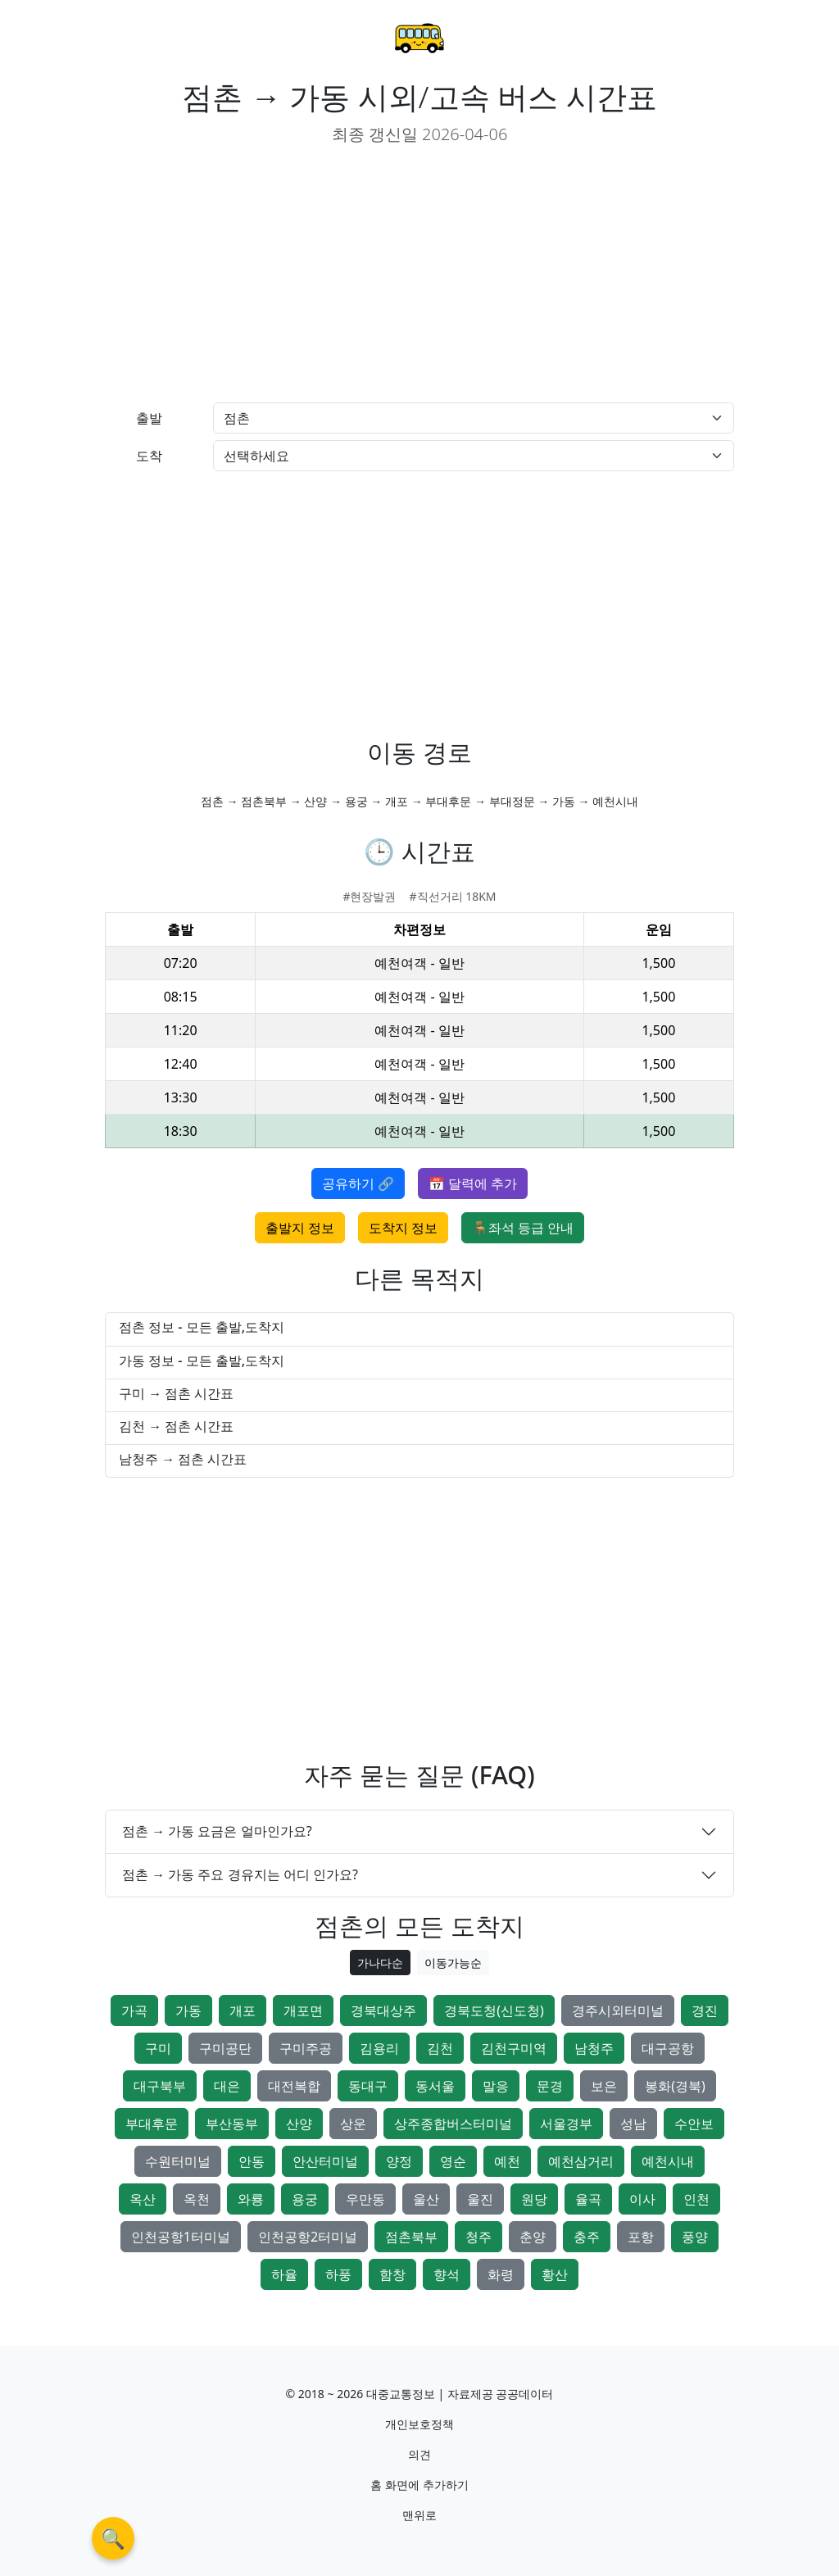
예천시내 (668, 2161)
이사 (642, 2199)
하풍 (338, 2274)
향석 (446, 2274)
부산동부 (232, 2124)
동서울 (435, 2086)
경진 (705, 2010)
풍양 (695, 2237)
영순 (453, 2161)
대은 (227, 2086)
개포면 (303, 2010)
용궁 (305, 2199)
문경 (550, 2086)
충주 (587, 2237)
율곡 (588, 2199)
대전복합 (294, 2086)
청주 (478, 2237)
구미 (158, 2048)
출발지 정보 (299, 1228)
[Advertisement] (256, 274)
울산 (426, 2199)
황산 (555, 2274)
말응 (496, 2086)
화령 (501, 2274)
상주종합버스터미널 (453, 2124)
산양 (299, 2124)
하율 (284, 2274)
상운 (353, 2124)
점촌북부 (411, 2237)
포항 (641, 2237)
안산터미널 (325, 2161)
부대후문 (151, 2124)
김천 (440, 2048)
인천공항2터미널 (307, 2237)
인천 (696, 2199)
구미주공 (305, 2048)
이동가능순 (453, 1962)
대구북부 (160, 2086)
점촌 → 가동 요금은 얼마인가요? (217, 1831)
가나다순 (380, 1962)
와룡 (251, 2199)
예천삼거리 (581, 2161)
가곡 (134, 2010)
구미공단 (225, 2048)
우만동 (365, 2199)
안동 (251, 2161)
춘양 (532, 2237)
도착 (149, 456)
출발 (149, 418)
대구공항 (668, 2048)
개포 (242, 2010)
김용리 (379, 2048)
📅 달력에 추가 (473, 1183)
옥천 (197, 2199)
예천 (507, 2161)
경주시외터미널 (618, 2010)
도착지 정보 (403, 1228)
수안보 (694, 2124)
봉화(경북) (675, 2086)
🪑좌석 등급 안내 (523, 1228)
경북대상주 (383, 2010)
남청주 (594, 2048)
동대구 (368, 2086)
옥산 (142, 2199)
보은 (604, 2086)
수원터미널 (178, 2161)
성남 (633, 2124)
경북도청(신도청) (494, 2010)
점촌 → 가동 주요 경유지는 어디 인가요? (240, 1874)
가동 (188, 2010)
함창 (392, 2274)
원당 (534, 2199)
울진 (480, 2199)
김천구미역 (513, 2048)
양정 (399, 2161)
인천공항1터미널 (180, 2237)
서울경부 (566, 2124)
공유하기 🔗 (358, 1183)
